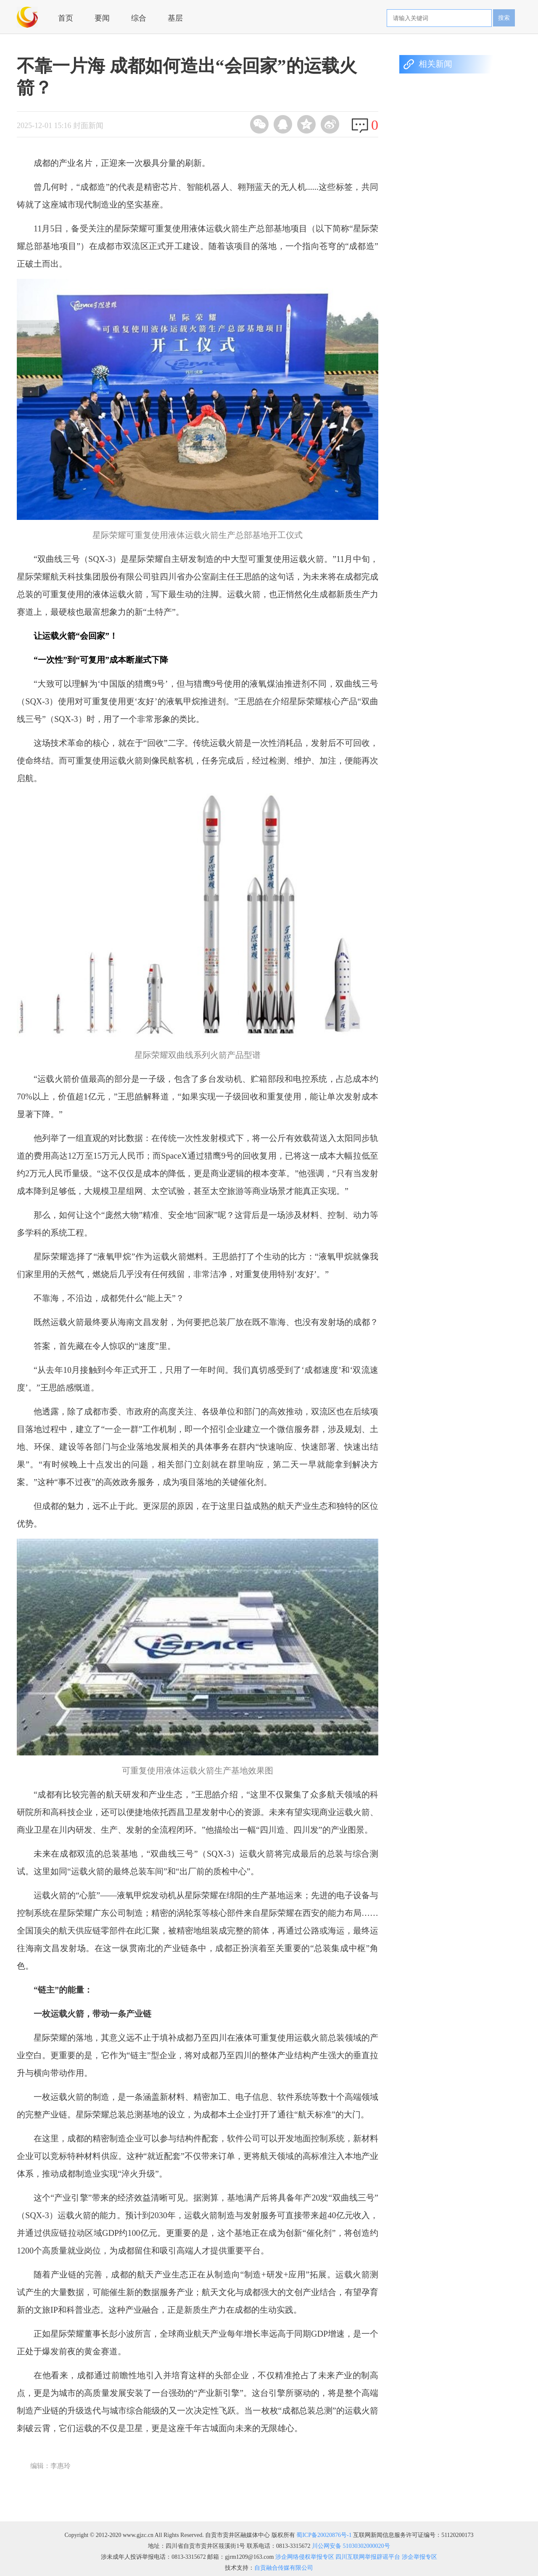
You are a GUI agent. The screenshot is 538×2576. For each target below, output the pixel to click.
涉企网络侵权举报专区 (304, 2557)
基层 (175, 18)
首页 (65, 18)
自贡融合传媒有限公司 (283, 2568)
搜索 (504, 18)
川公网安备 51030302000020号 (351, 2546)
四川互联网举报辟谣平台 (367, 2557)
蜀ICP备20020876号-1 (323, 2535)
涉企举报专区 (418, 2557)
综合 (138, 18)
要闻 (102, 18)
